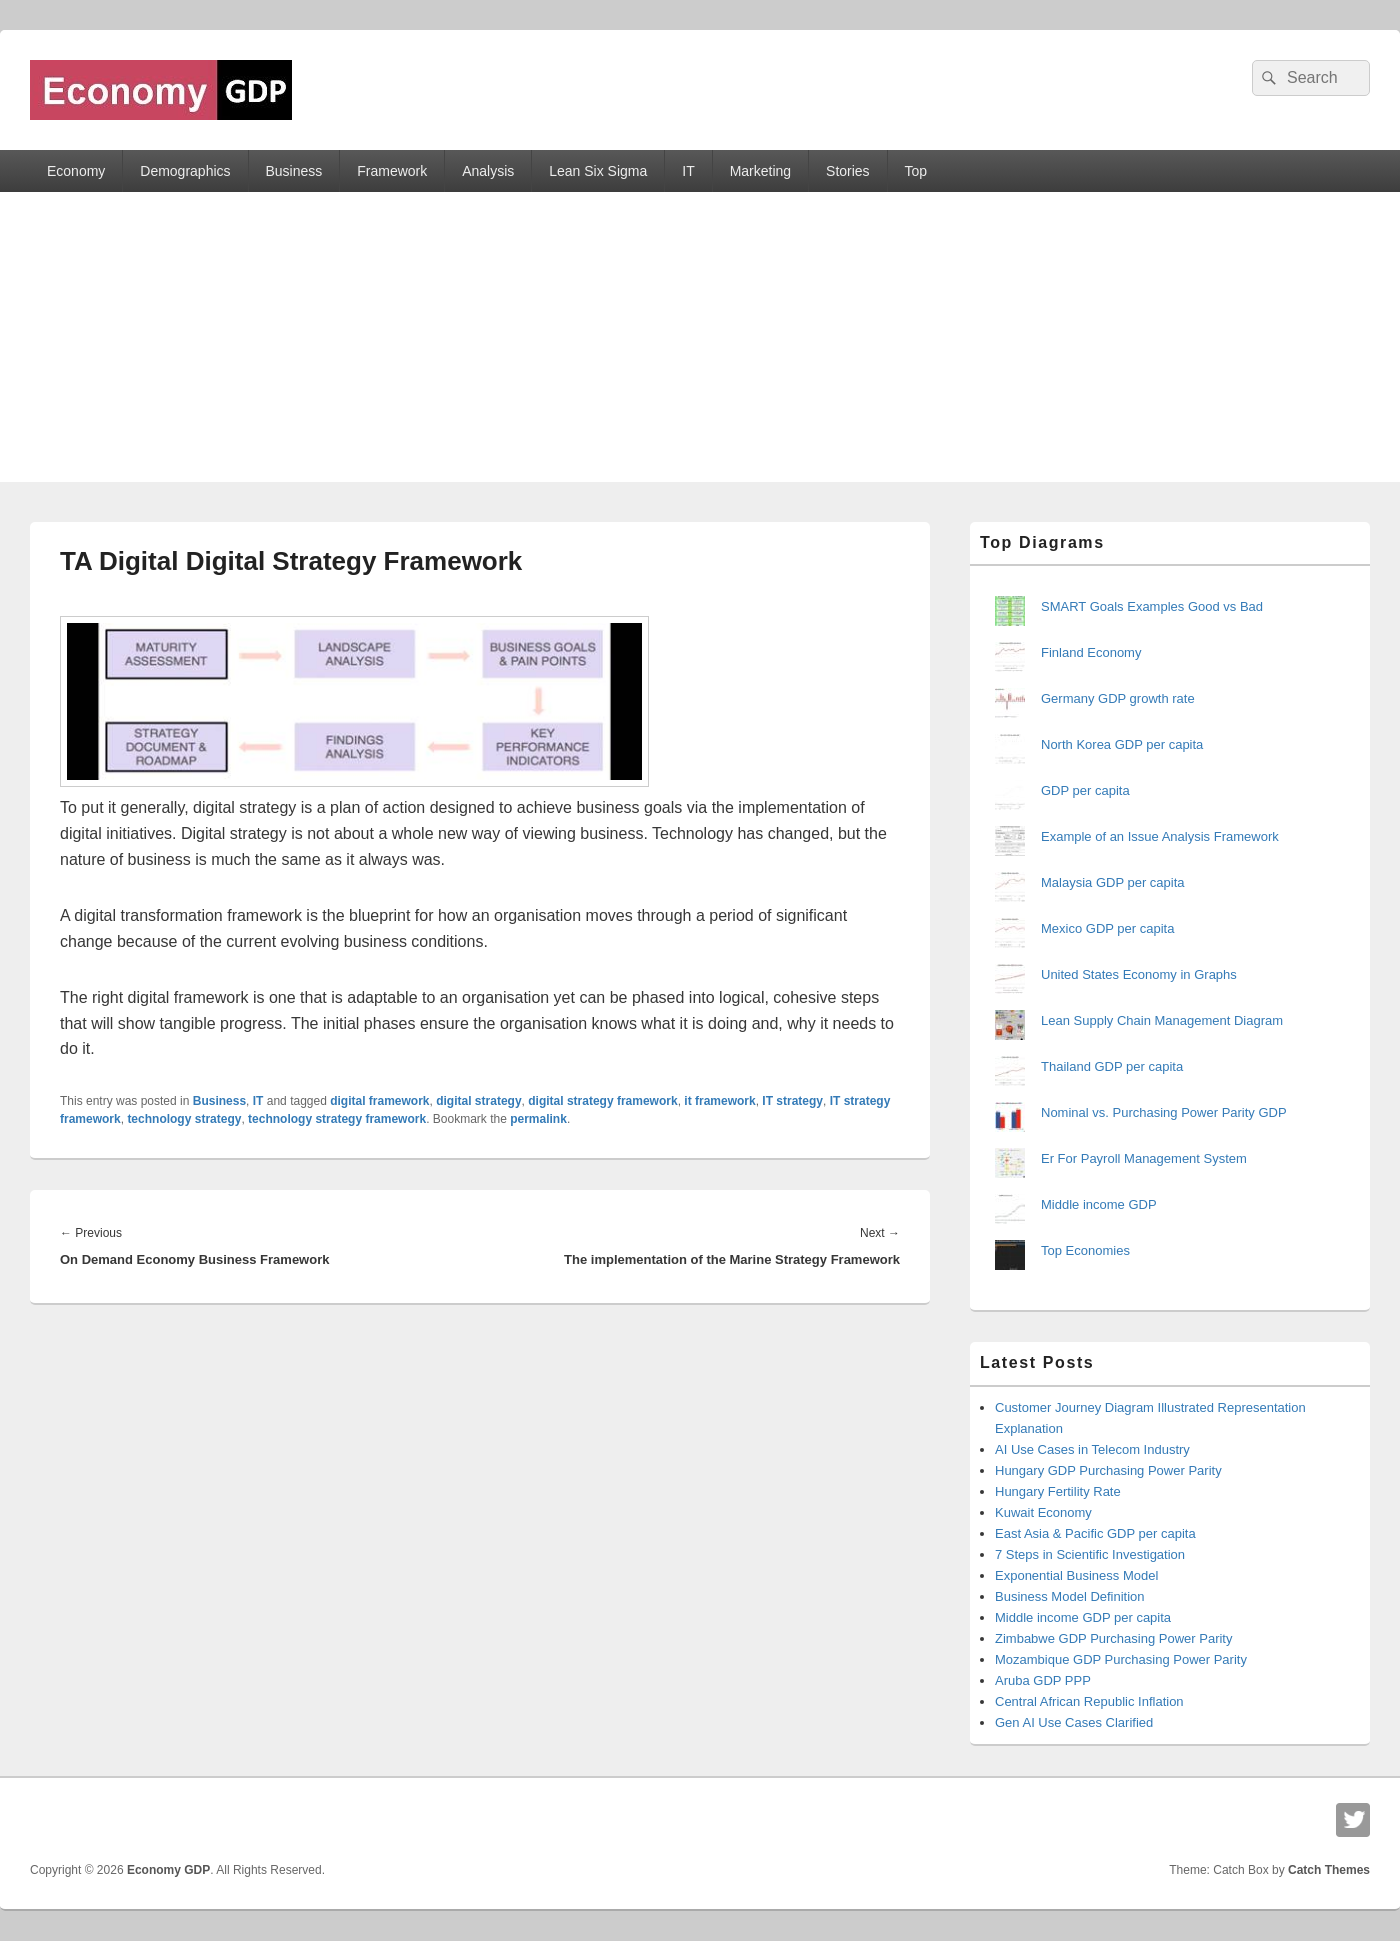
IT (688, 171)
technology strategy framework (337, 1119)
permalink (538, 1119)
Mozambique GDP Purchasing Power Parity (1121, 1659)
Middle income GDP (1099, 1204)
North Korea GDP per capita (1122, 744)
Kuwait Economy (1043, 1512)
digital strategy (478, 1101)
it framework (719, 1101)
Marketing (760, 171)
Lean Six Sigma (598, 171)
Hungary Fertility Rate (1058, 1491)
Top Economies (1085, 1250)
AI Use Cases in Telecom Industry (1092, 1449)
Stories (848, 171)
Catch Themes (1329, 1870)
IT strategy (792, 1101)
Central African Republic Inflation (1089, 1701)
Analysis (488, 171)
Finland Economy (1091, 652)
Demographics (185, 171)
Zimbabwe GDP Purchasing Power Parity (1113, 1638)
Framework (392, 171)
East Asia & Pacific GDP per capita (1095, 1533)
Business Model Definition (1070, 1596)
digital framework (379, 1101)
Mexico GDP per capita (1107, 928)
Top (916, 171)
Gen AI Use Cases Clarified (1074, 1722)
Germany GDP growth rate (1118, 698)
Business (293, 171)
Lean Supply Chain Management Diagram (1162, 1020)
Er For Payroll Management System (1144, 1158)
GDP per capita (1085, 790)
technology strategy (184, 1119)
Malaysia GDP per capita (1113, 882)
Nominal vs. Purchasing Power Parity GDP (1164, 1112)
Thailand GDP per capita (1112, 1066)
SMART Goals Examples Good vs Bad (1152, 606)
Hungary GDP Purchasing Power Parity (1108, 1470)
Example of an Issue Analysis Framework (1160, 836)
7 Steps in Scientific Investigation (1090, 1554)
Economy (76, 171)
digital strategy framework (602, 1101)
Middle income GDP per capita (1083, 1617)
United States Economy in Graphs (1139, 974)
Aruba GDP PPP (1043, 1680)
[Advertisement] (700, 342)
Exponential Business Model (1076, 1575)
